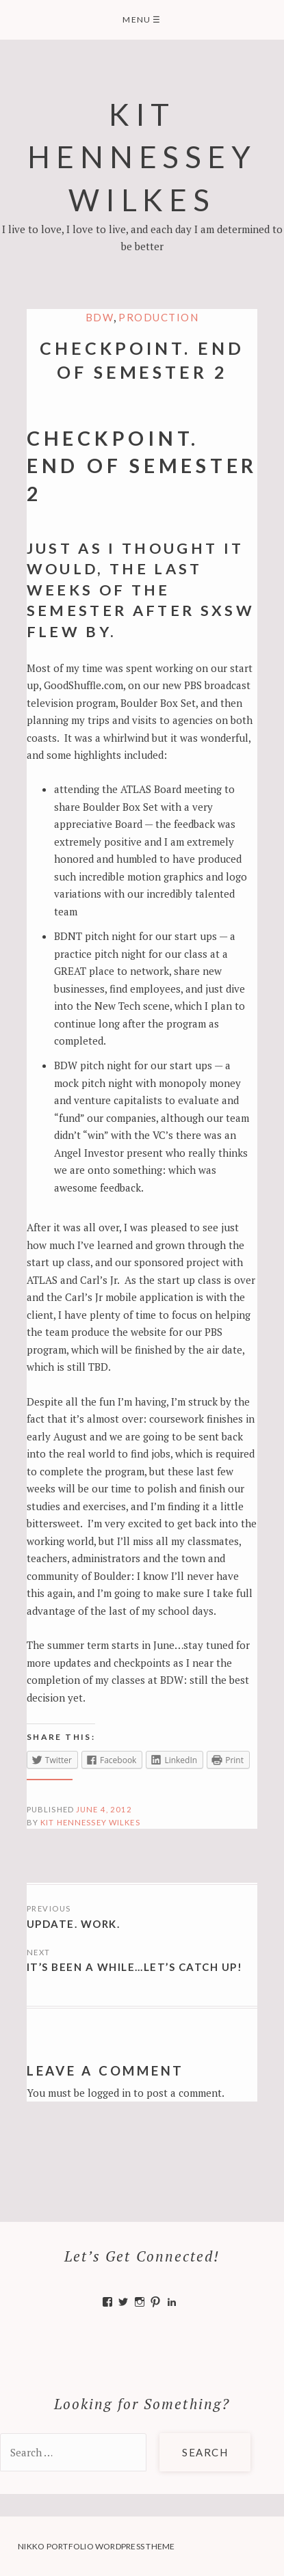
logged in (109, 2092)
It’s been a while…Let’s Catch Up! (135, 1967)
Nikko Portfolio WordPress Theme (96, 2546)
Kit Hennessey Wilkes (141, 156)
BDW (100, 317)
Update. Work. (73, 1924)
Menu (141, 19)
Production (158, 317)
